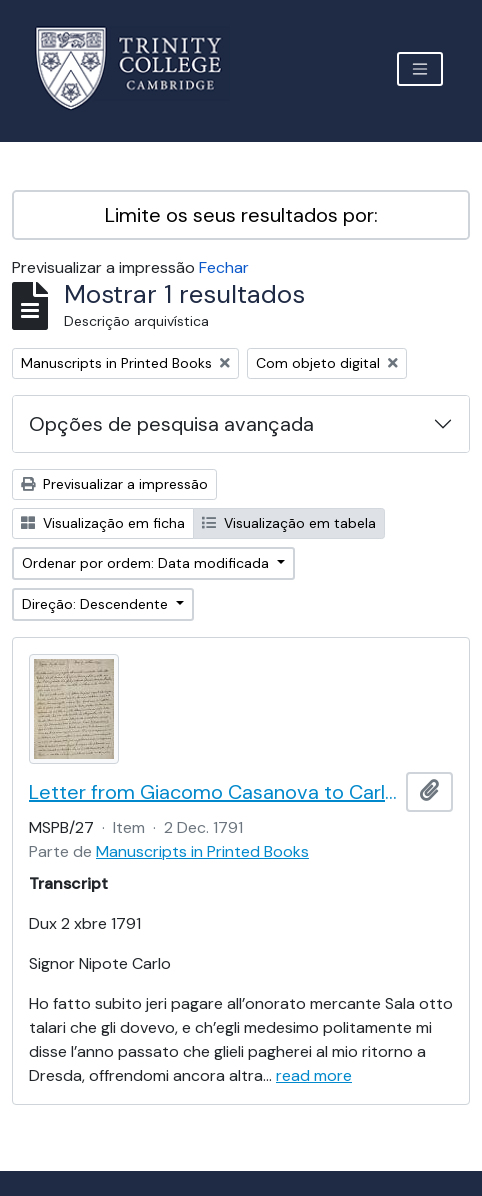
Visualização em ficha (103, 523)
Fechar (224, 267)
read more (314, 1075)
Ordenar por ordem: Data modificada (147, 563)
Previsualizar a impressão (114, 484)
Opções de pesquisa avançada (171, 424)
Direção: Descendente (97, 604)
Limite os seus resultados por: (241, 215)
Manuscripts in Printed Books (202, 851)
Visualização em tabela (289, 523)
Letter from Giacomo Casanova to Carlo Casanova (213, 792)
